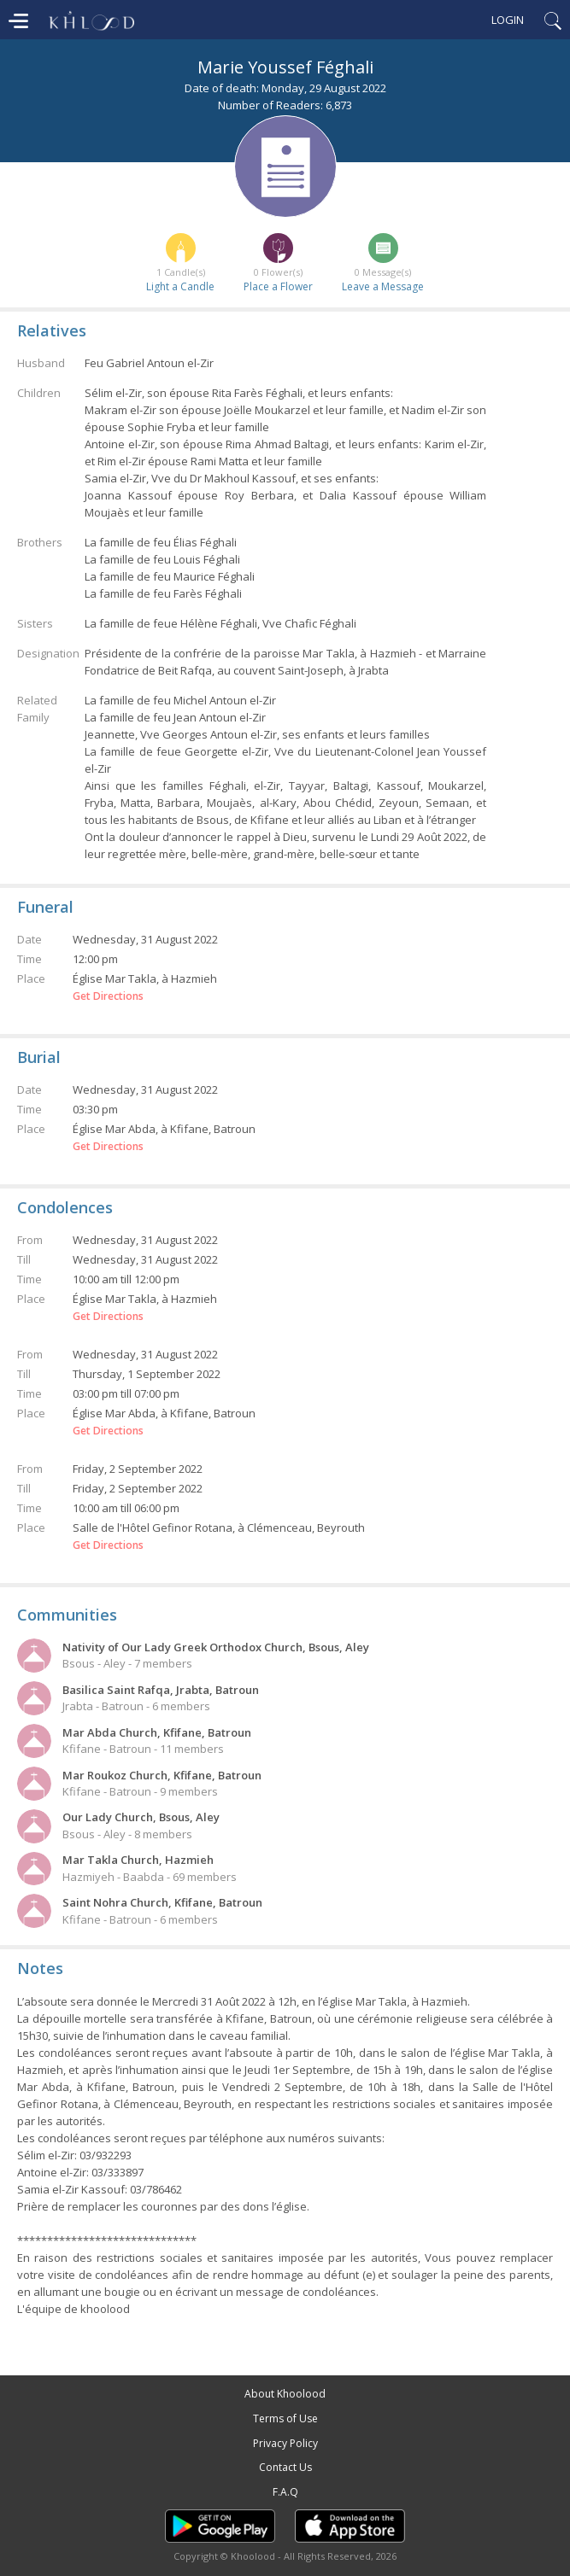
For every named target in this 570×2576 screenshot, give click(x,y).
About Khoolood (285, 2393)
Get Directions (108, 996)
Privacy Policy (285, 2443)
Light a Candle (180, 286)
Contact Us (285, 2467)
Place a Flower (278, 286)
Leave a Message (383, 286)
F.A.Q (285, 2492)
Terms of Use (285, 2418)
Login (507, 19)
